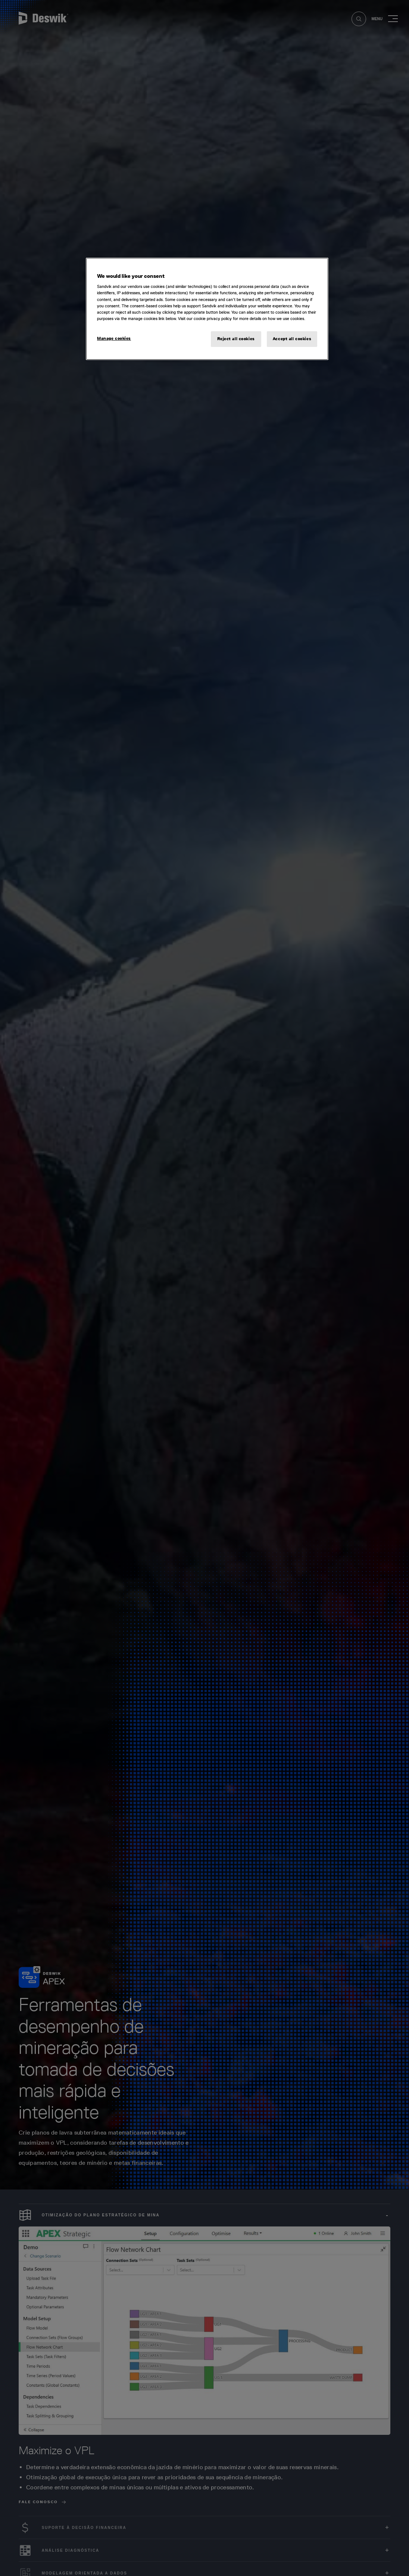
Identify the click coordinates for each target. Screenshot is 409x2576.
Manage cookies (114, 338)
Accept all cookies (292, 338)
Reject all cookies (236, 338)
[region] (207, 309)
